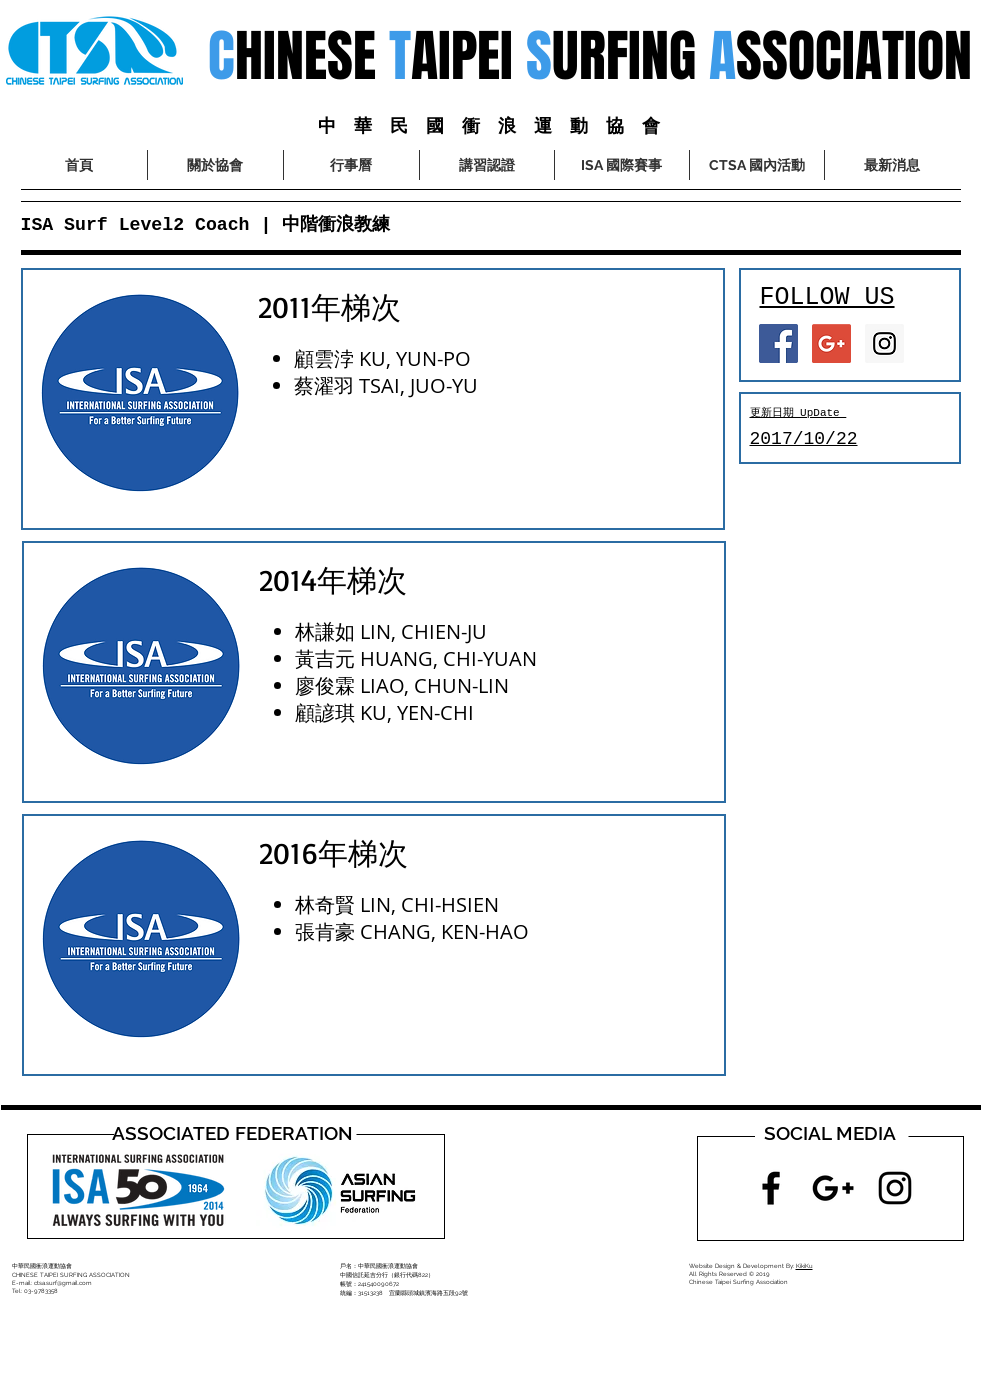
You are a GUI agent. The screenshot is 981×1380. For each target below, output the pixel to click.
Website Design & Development (736, 1265)
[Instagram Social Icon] (884, 343)
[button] (622, 165)
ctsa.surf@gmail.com (63, 1282)
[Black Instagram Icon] (895, 1188)
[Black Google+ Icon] (833, 1188)
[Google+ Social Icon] (831, 343)
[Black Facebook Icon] (771, 1188)
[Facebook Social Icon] (778, 343)
